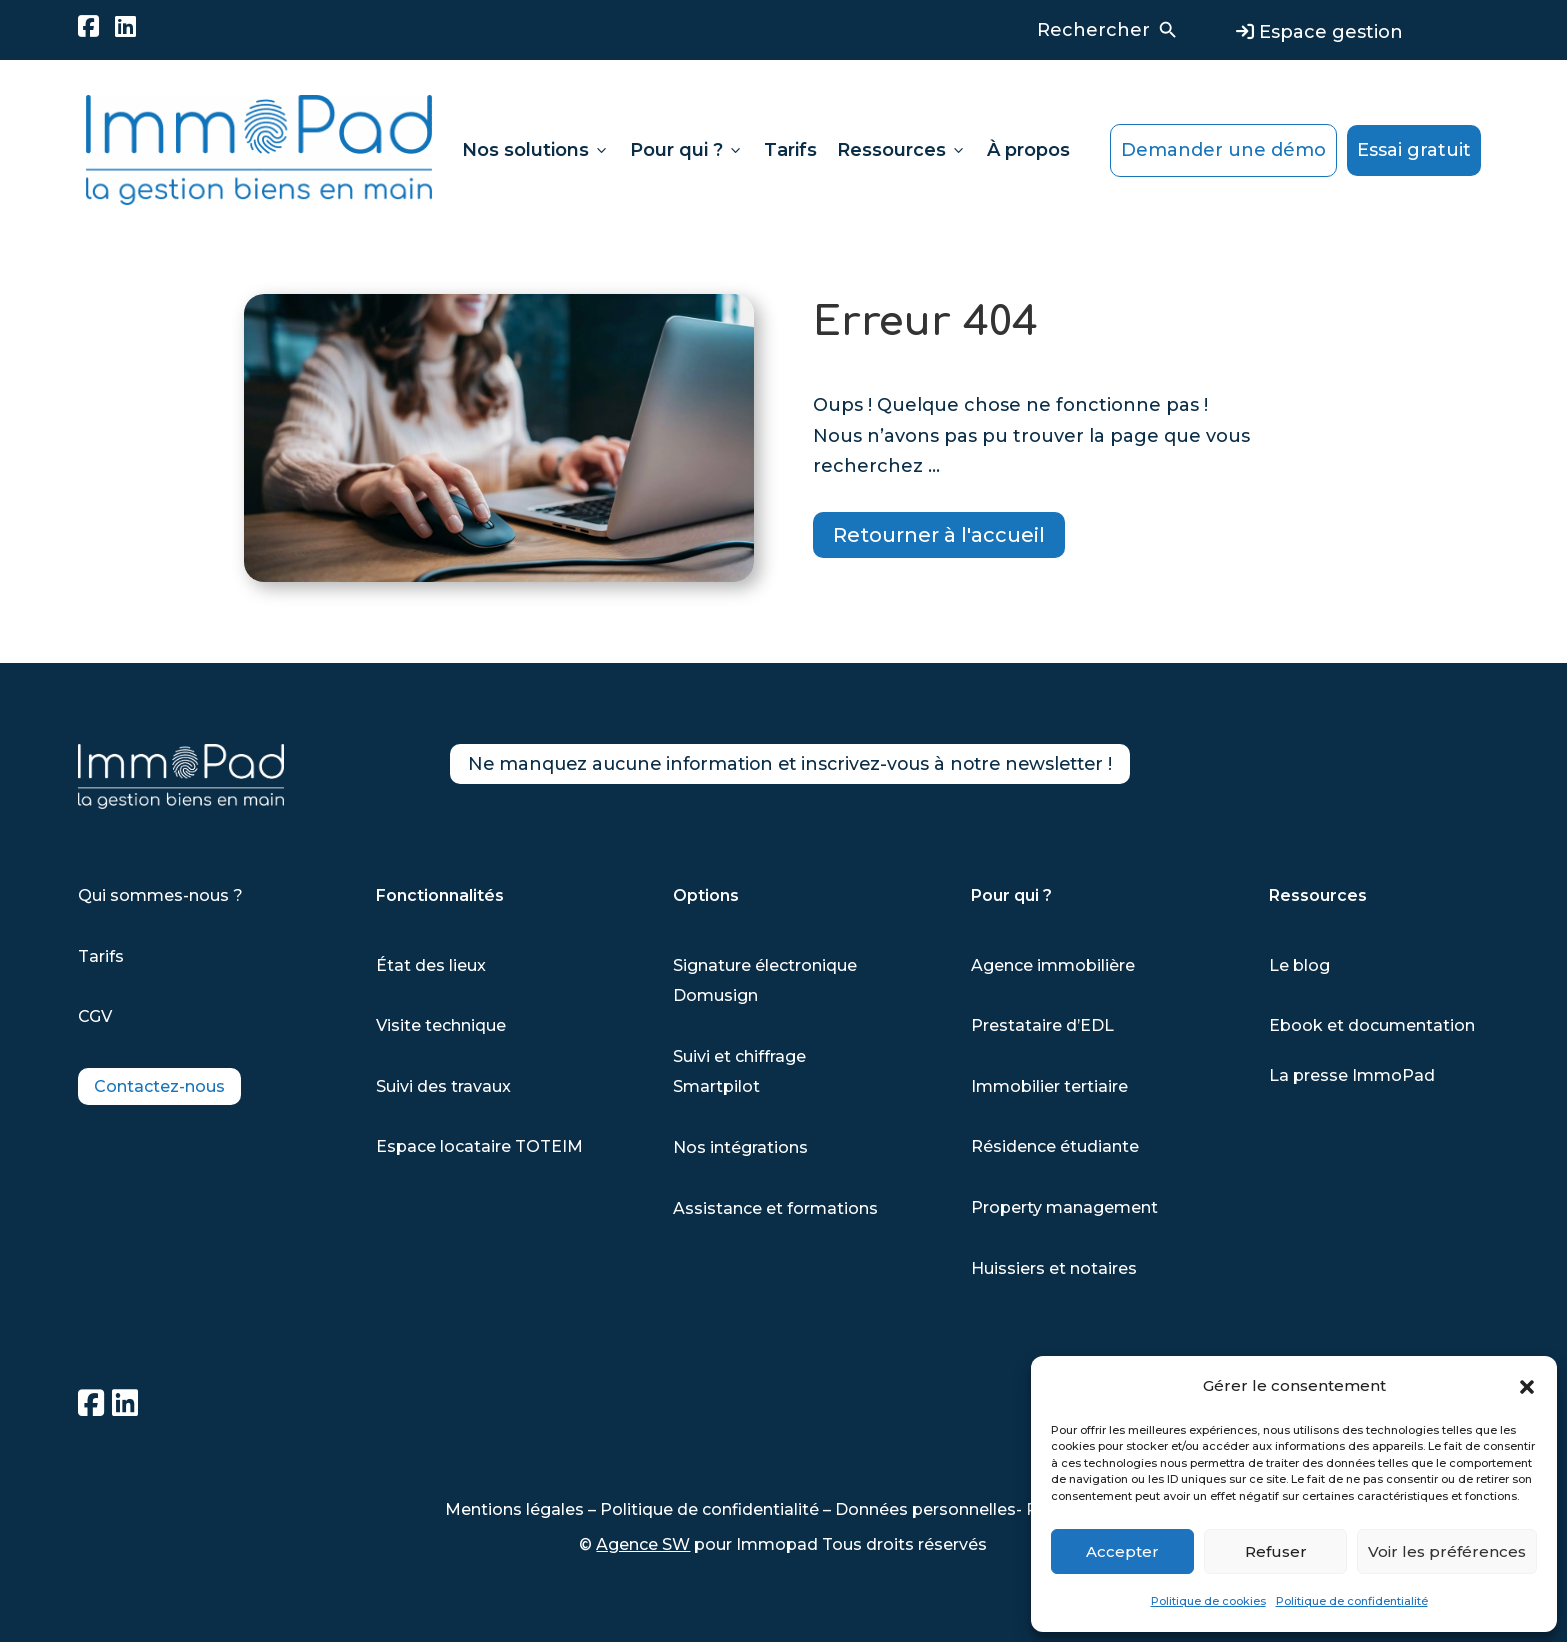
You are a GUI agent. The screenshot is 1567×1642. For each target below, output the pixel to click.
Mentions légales (514, 1509)
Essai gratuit (1414, 150)
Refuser (1276, 1551)
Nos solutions (536, 150)
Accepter (1122, 1551)
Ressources (902, 150)
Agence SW (643, 1544)
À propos (1028, 150)
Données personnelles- (930, 1509)
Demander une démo (1223, 150)
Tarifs (790, 150)
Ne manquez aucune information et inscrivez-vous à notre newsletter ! (836, 767)
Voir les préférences (1447, 1551)
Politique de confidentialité (1352, 1601)
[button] (1527, 1387)
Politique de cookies (1208, 1601)
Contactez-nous (159, 1086)
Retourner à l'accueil (939, 535)
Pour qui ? (687, 150)
